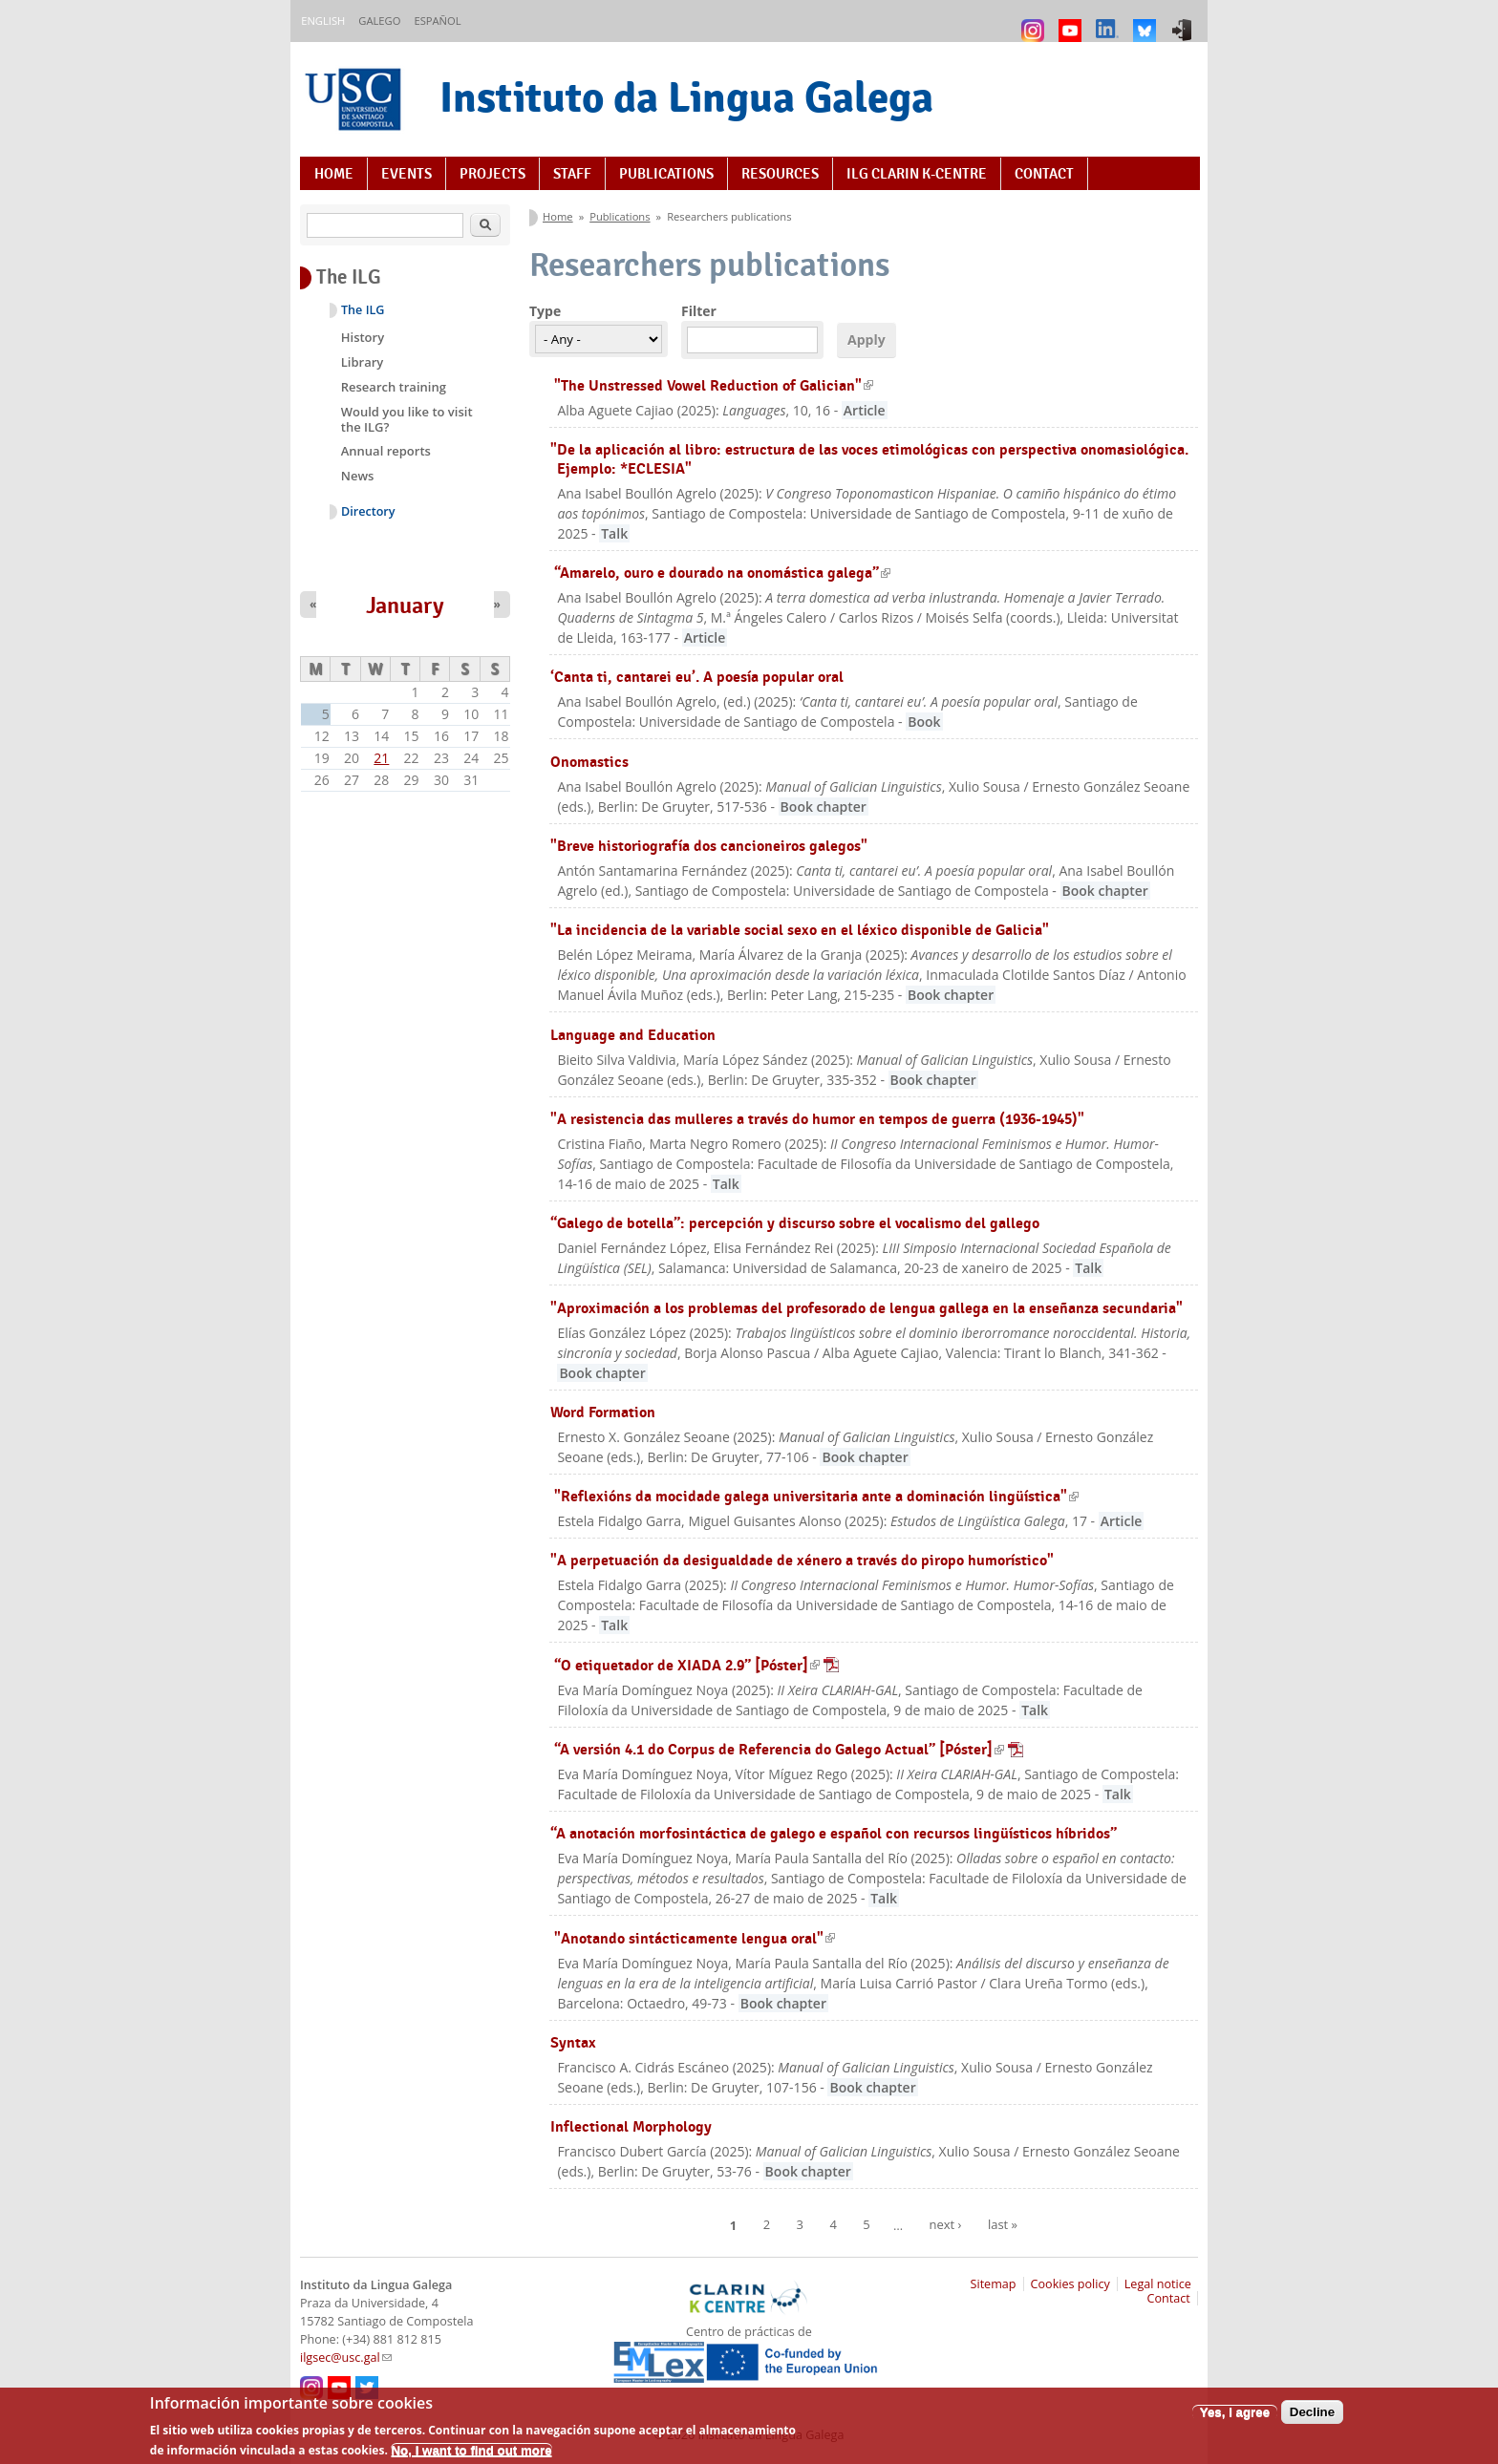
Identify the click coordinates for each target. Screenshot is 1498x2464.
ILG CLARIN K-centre (916, 173)
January (405, 605)
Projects (492, 173)
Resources (780, 173)
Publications (666, 173)
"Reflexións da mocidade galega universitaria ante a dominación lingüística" (816, 1496)
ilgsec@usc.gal (346, 2357)
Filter (699, 311)
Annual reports (386, 450)
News (357, 475)
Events (406, 173)
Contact (1044, 173)
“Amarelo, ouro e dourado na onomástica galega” (722, 572)
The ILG (362, 310)
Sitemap (993, 2284)
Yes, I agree (1235, 2419)
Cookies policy (1070, 2284)
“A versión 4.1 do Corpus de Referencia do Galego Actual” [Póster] (788, 1749)
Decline (1312, 2419)
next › (945, 2224)
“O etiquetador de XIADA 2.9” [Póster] (696, 1665)
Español (437, 20)
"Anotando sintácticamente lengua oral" (694, 1938)
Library (362, 362)
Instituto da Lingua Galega (686, 97)
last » (1002, 2224)
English (323, 20)
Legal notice (1157, 2284)
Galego (379, 20)
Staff (572, 173)
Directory (368, 511)
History (362, 337)
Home (333, 173)
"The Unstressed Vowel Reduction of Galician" (713, 385)
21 (381, 758)
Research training (393, 386)
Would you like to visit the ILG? (407, 419)
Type (545, 311)
